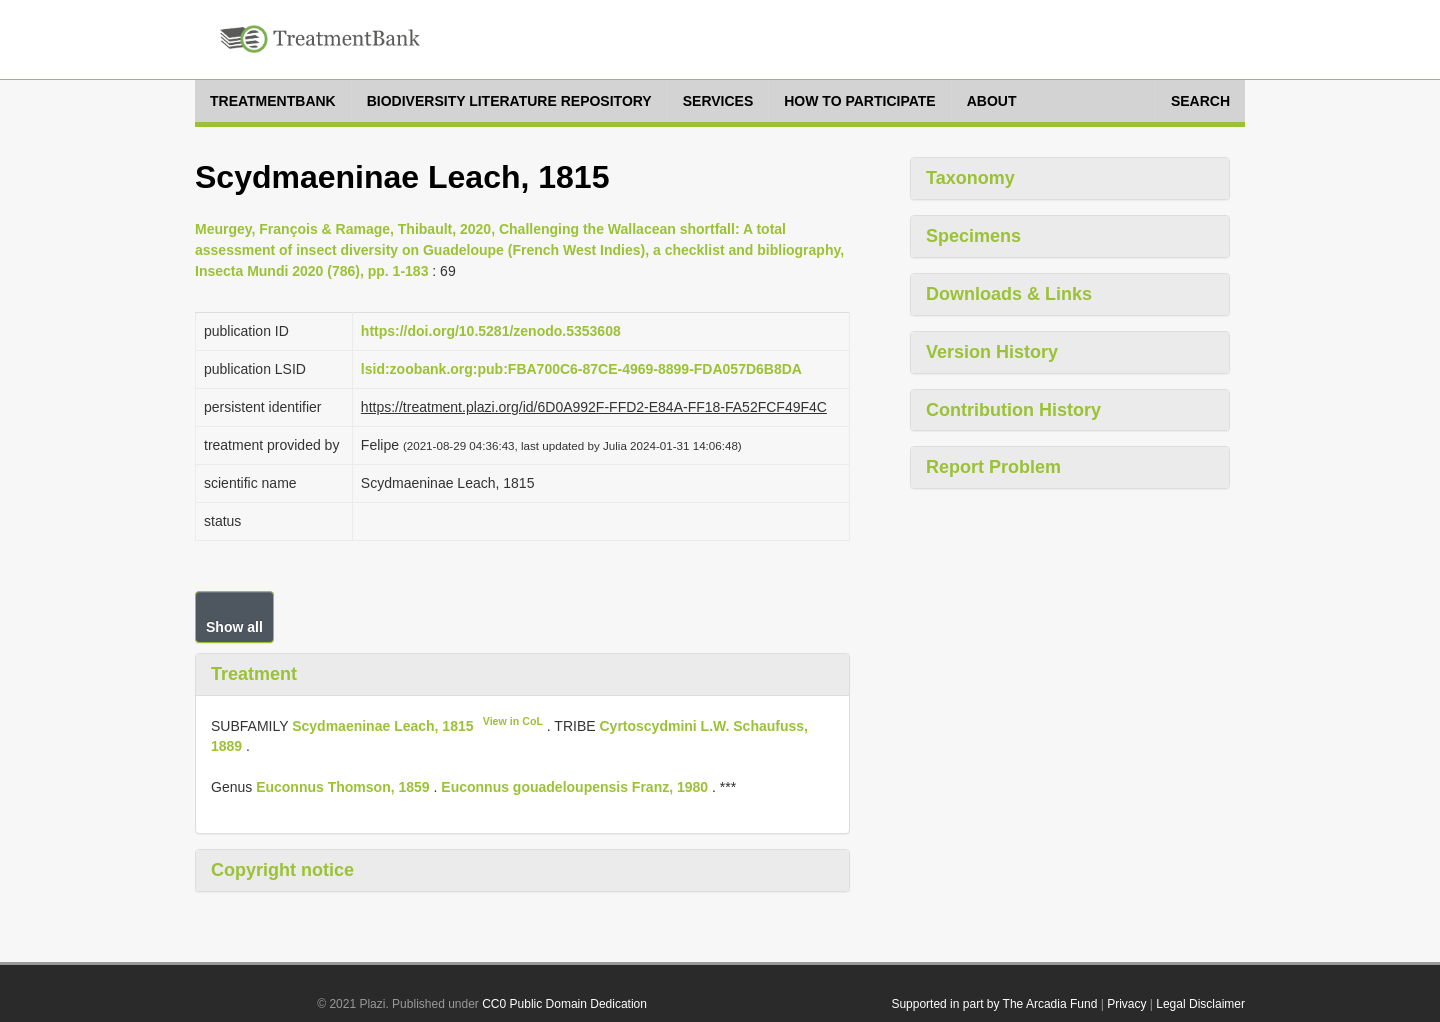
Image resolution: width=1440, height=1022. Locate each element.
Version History (992, 352)
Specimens (973, 236)
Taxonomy (970, 178)
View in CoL (513, 721)
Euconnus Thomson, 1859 (342, 787)
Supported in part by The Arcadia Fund (994, 1004)
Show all (234, 627)
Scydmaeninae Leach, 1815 (382, 725)
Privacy (1126, 1004)
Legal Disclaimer (1200, 1004)
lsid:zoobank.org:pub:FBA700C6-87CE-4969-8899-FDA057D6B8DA (581, 369)
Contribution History (1013, 410)
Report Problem (993, 467)
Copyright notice (282, 870)
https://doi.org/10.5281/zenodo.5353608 (491, 331)
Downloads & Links (1009, 294)
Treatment (254, 674)
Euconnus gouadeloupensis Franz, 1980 (574, 787)
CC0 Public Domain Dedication (564, 1004)
